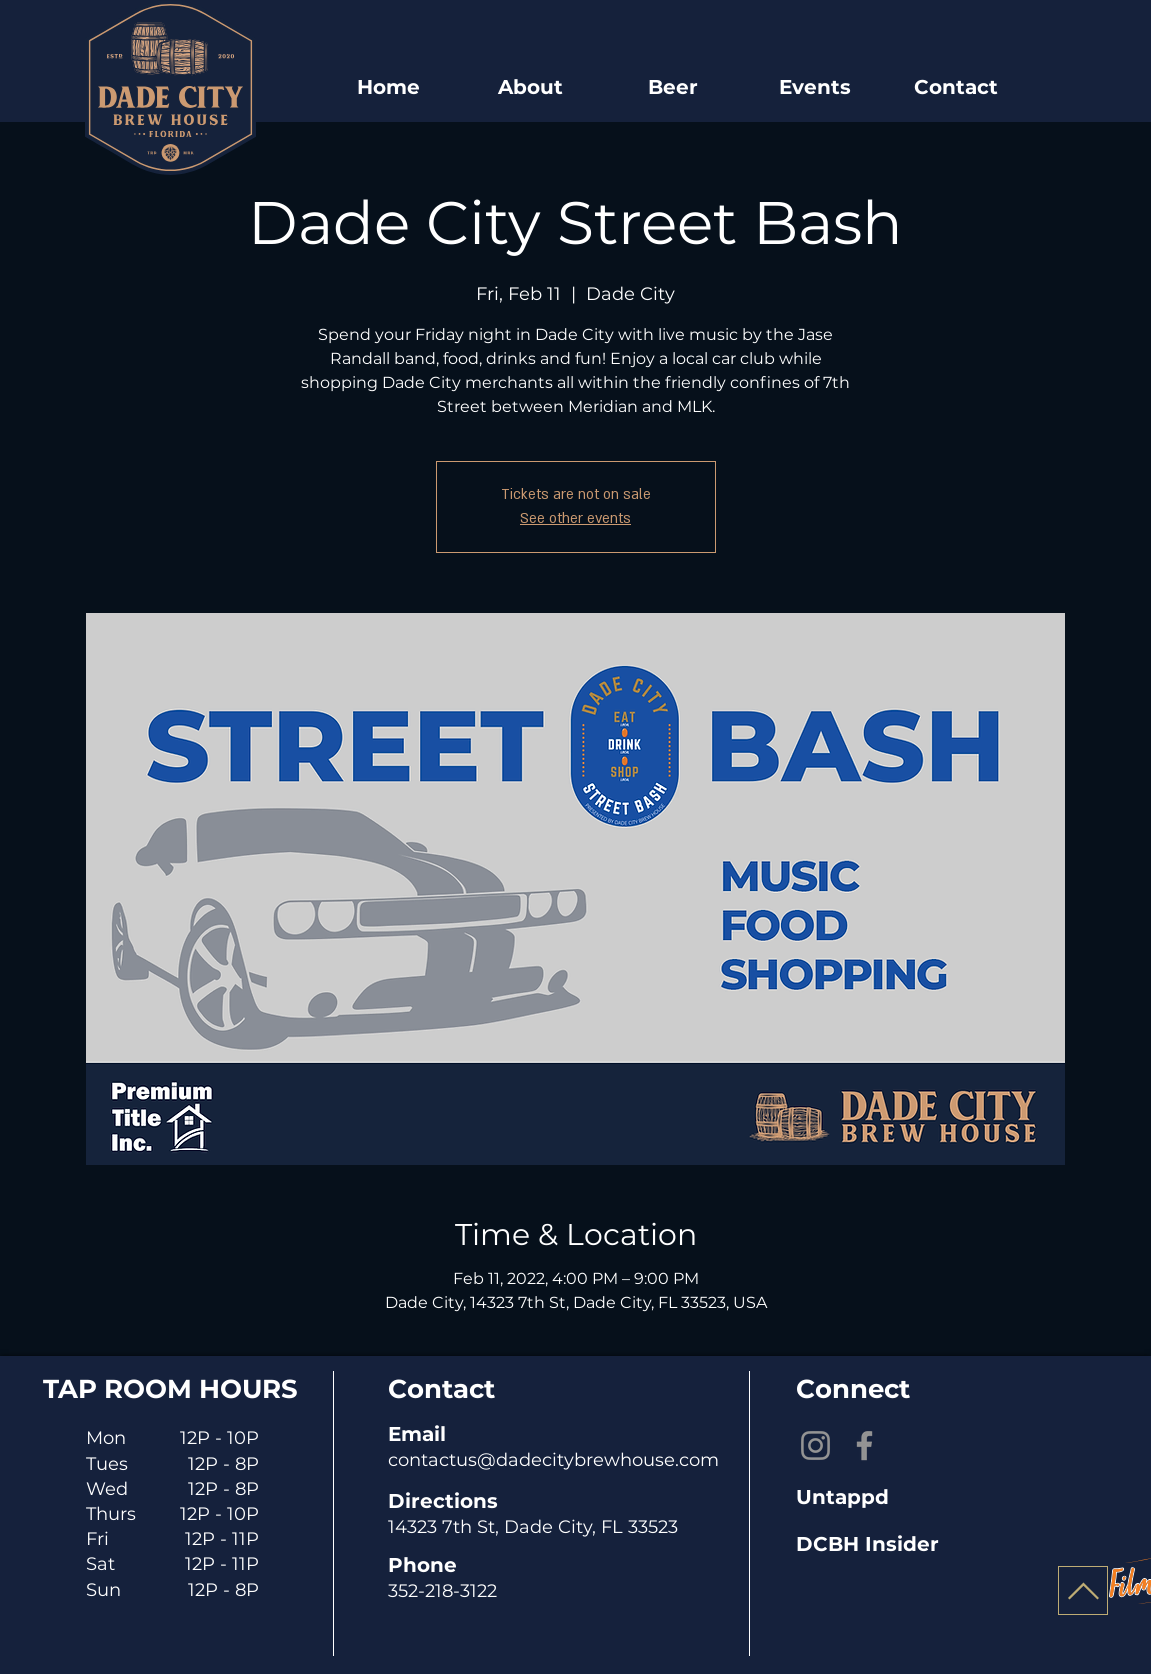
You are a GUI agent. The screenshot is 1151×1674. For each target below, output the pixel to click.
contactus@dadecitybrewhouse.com (553, 1460)
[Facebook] (864, 1445)
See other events (575, 518)
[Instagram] (815, 1445)
